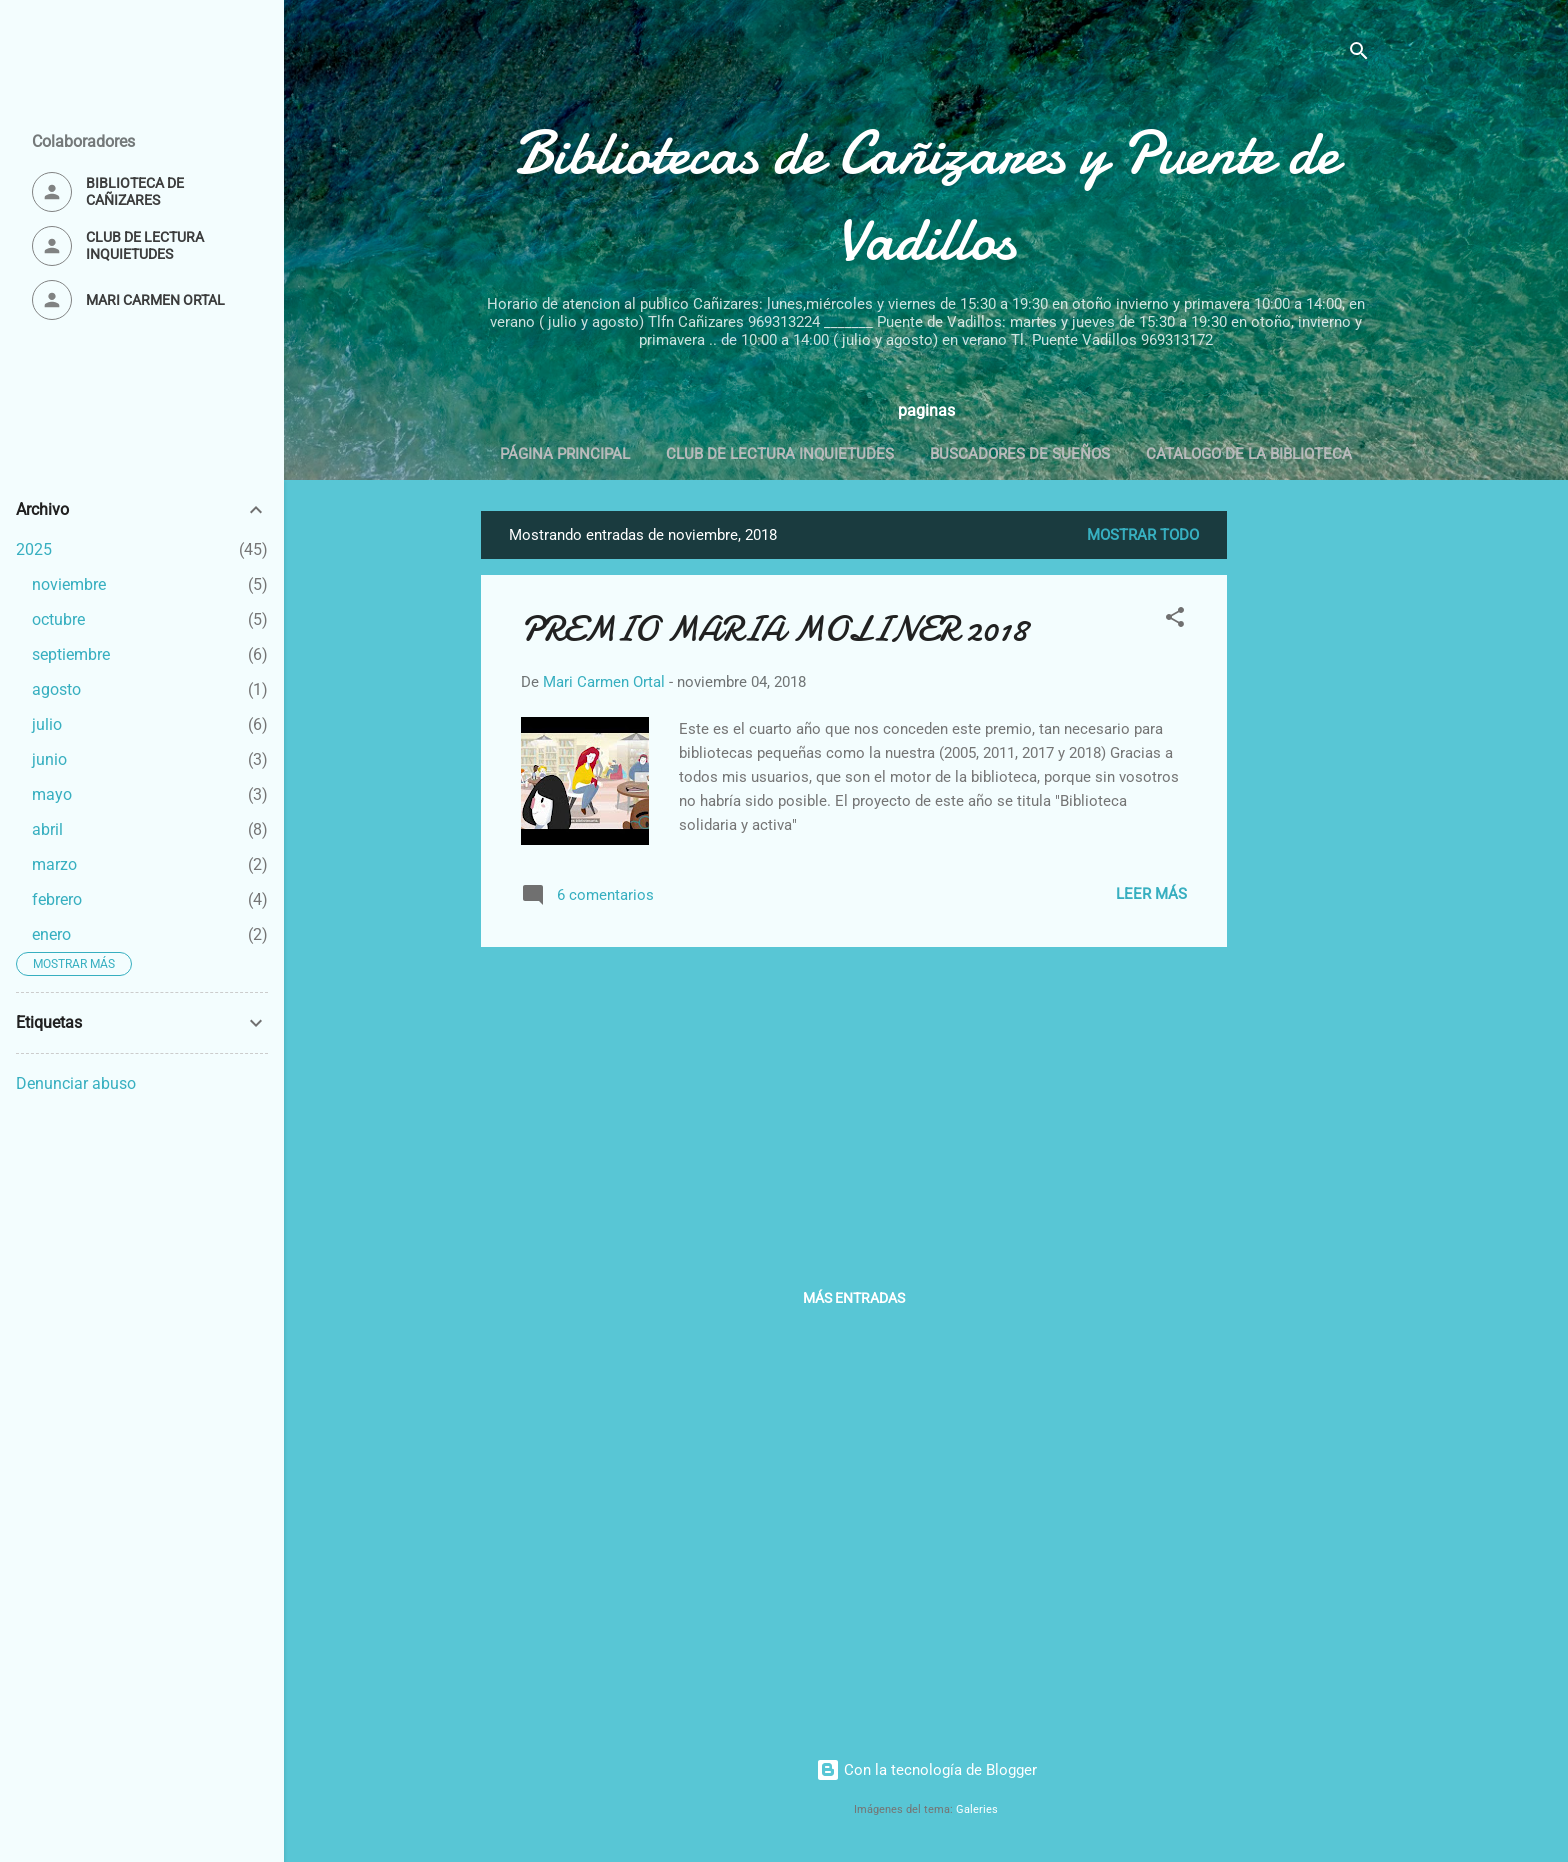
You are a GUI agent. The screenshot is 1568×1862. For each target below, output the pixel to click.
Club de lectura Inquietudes (780, 454)
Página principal (565, 454)
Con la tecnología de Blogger (926, 1770)
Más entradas (854, 1298)
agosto (56, 689)
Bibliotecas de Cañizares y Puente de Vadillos (926, 196)
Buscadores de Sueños (1020, 454)
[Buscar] (1359, 54)
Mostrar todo (1143, 535)
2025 (34, 549)
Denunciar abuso (76, 1083)
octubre (58, 619)
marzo (54, 864)
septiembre (71, 654)
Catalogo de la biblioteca (1249, 454)
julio (47, 724)
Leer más (1151, 894)
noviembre (69, 584)
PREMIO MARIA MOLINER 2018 (774, 629)
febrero (57, 899)
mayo (52, 794)
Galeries (977, 1809)
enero (51, 934)
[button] (1175, 620)
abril (47, 829)
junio (49, 759)
